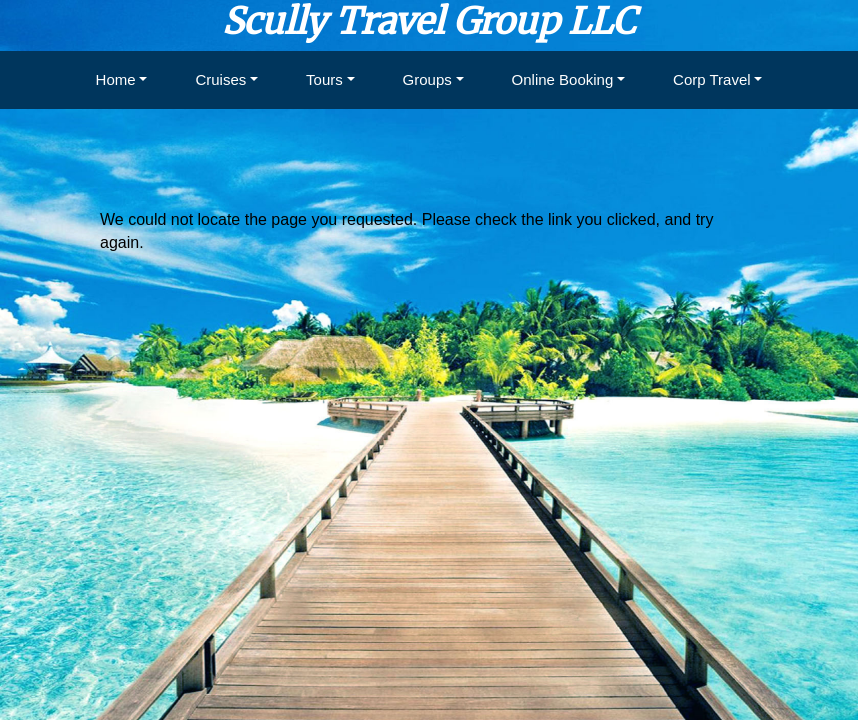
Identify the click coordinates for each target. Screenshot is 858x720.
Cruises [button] (220, 79)
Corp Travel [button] (712, 79)
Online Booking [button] (563, 79)
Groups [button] (427, 79)
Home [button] (116, 79)
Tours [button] (324, 79)
